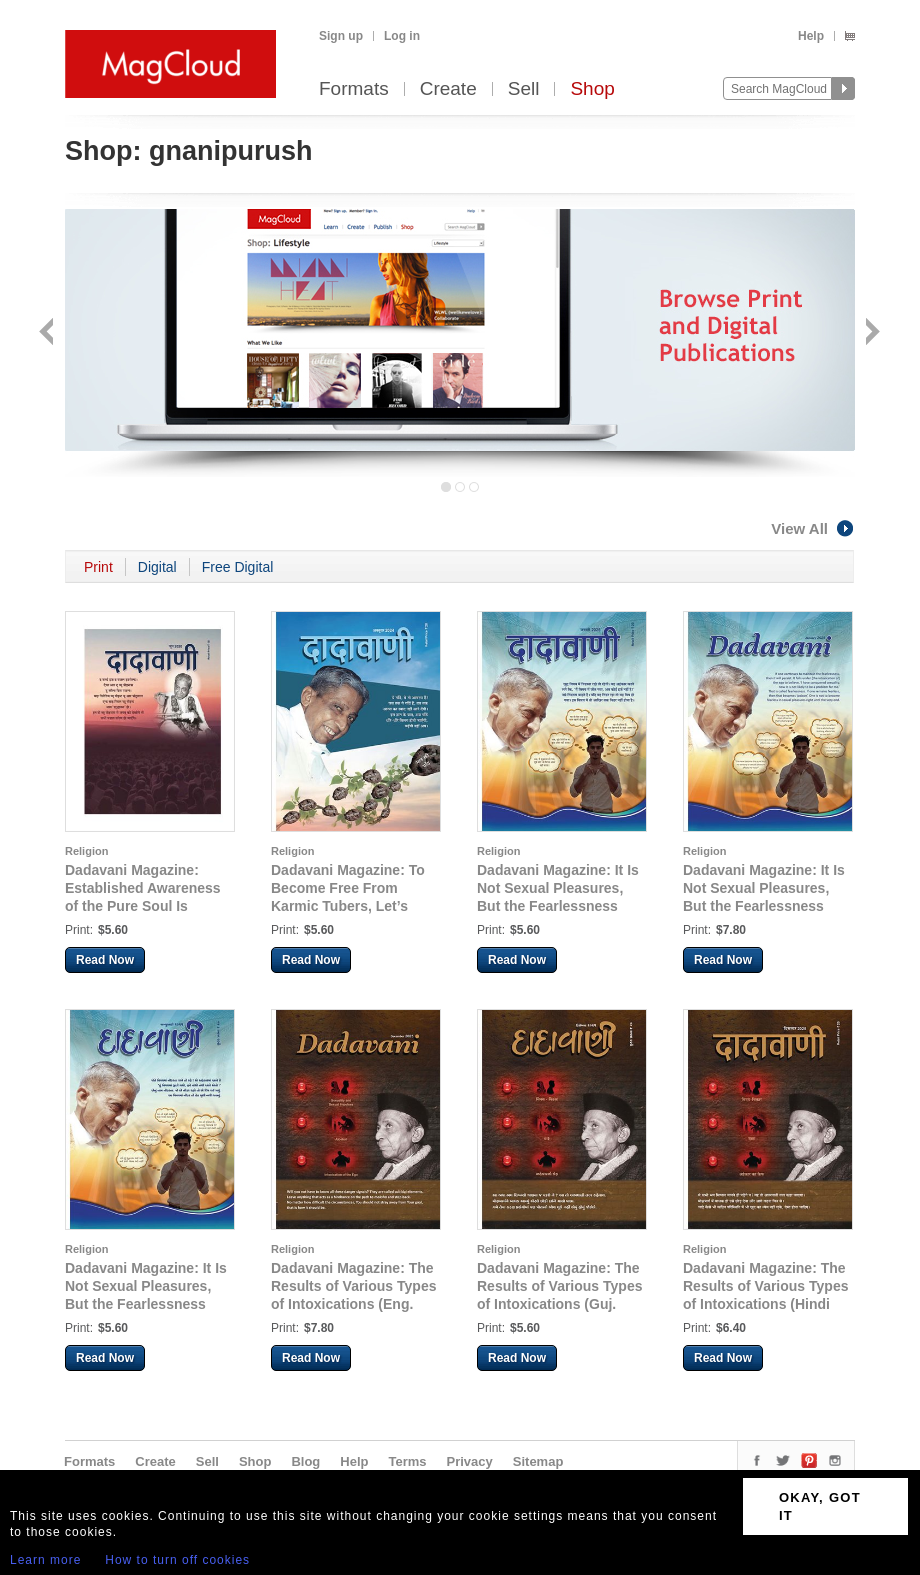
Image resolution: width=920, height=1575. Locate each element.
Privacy (470, 1461)
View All (813, 528)
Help (811, 36)
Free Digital (238, 567)
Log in (402, 36)
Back (48, 333)
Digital (157, 567)
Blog (305, 1461)
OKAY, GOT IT (820, 1506)
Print (98, 567)
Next (870, 333)
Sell (524, 89)
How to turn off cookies (177, 1560)
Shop (592, 89)
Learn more (45, 1560)
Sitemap (538, 1461)
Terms (407, 1461)
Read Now (105, 960)
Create (448, 89)
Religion (86, 851)
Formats (354, 89)
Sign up (341, 36)
